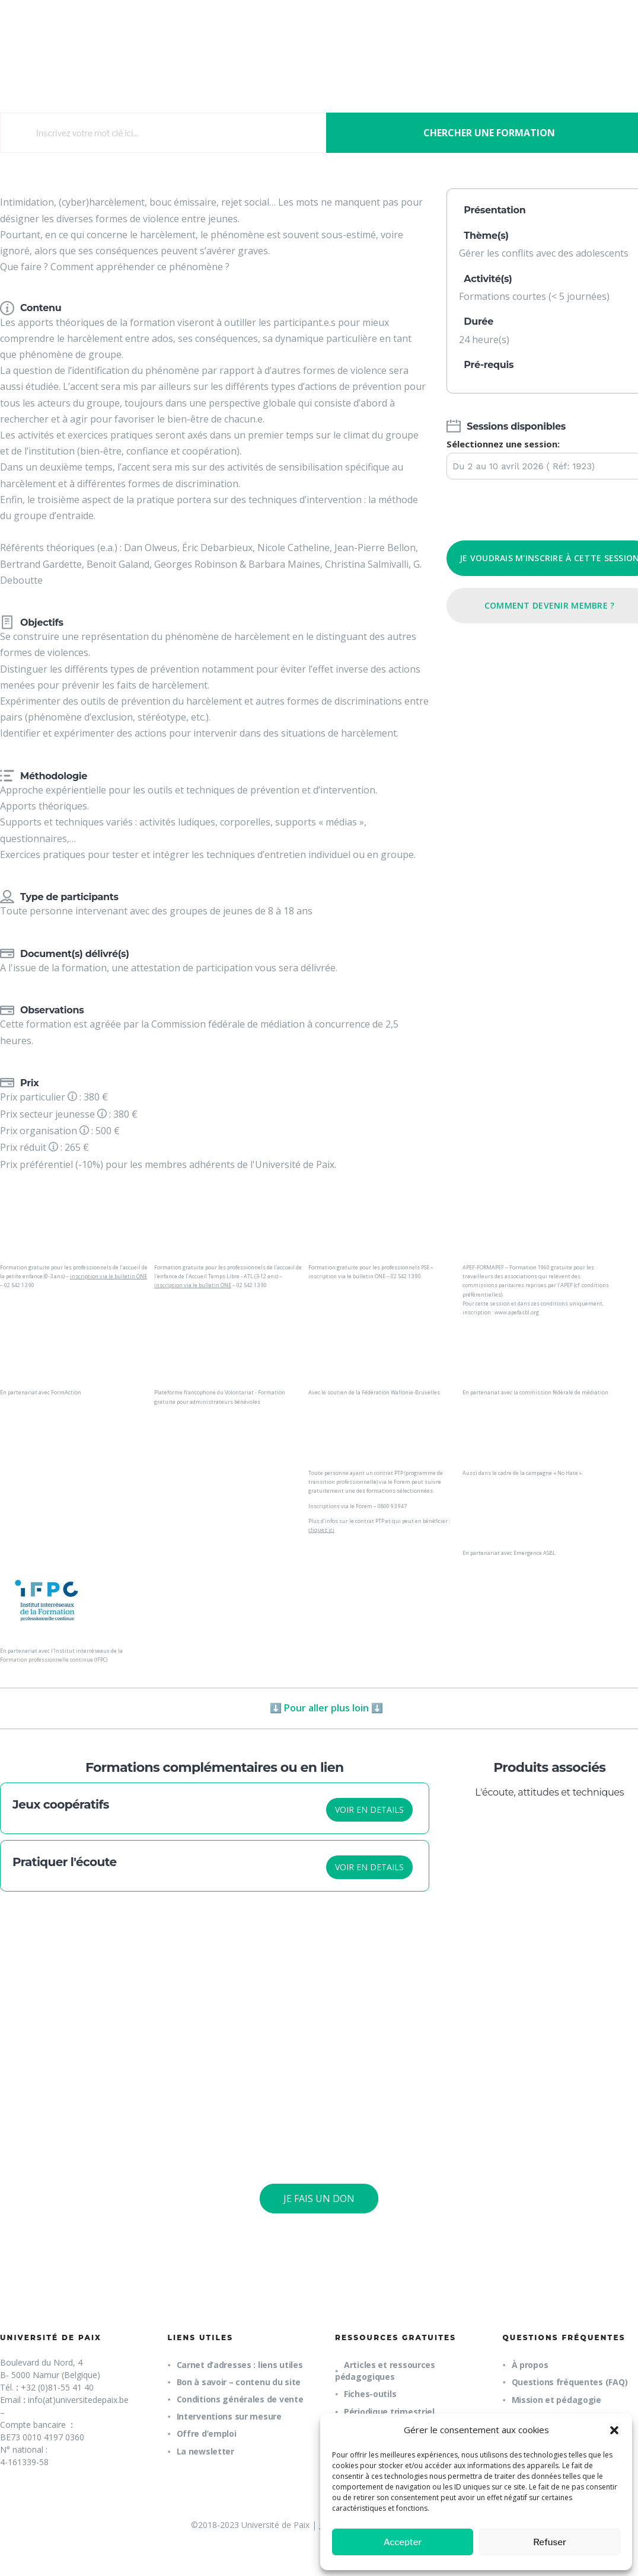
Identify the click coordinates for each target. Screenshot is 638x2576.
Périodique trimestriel (389, 2411)
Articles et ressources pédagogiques (385, 2370)
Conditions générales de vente (240, 2399)
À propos (530, 2364)
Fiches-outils (370, 2393)
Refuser (549, 2542)
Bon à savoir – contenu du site (239, 2382)
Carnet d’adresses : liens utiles (240, 2364)
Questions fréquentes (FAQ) (570, 2382)
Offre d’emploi (207, 2433)
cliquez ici (321, 1530)
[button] (614, 2430)
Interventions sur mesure (229, 2416)
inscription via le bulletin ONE (108, 1276)
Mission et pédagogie (556, 2399)
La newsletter (205, 2451)
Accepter (403, 2542)
